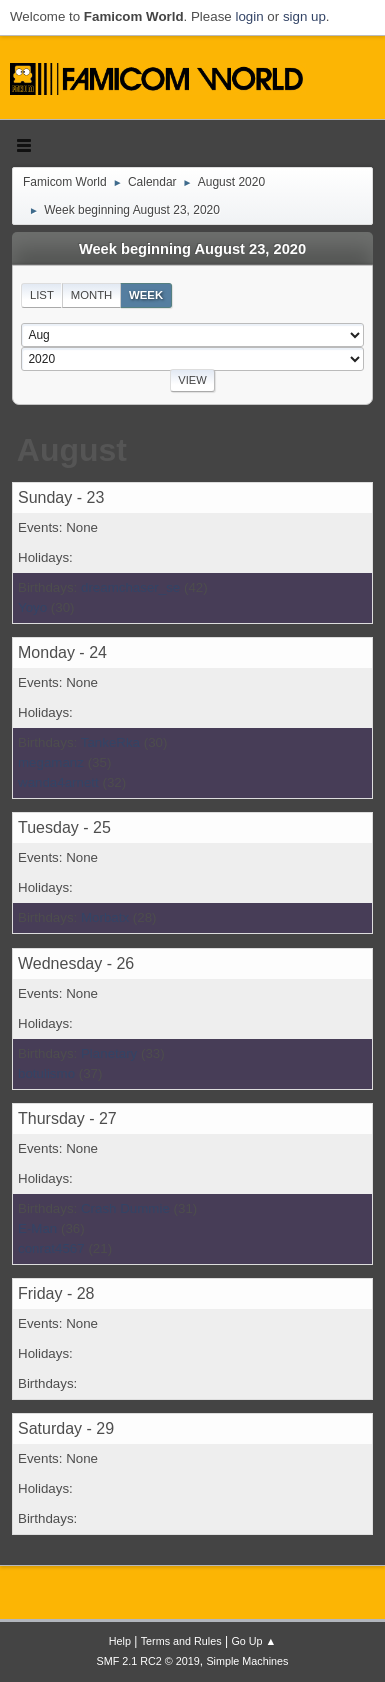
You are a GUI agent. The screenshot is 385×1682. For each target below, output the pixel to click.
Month (92, 295)
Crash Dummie (125, 1208)
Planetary (109, 1053)
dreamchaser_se (130, 587)
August (72, 450)
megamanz (51, 762)
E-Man (37, 1228)
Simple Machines (247, 1661)
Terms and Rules (181, 1641)
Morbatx (105, 917)
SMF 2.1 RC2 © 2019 (148, 1661)
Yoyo (32, 607)
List (42, 295)
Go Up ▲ (253, 1641)
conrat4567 (51, 1248)
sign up (304, 16)
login (249, 16)
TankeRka (110, 742)
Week (146, 295)
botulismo (46, 1073)
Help (120, 1641)
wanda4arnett (58, 782)
